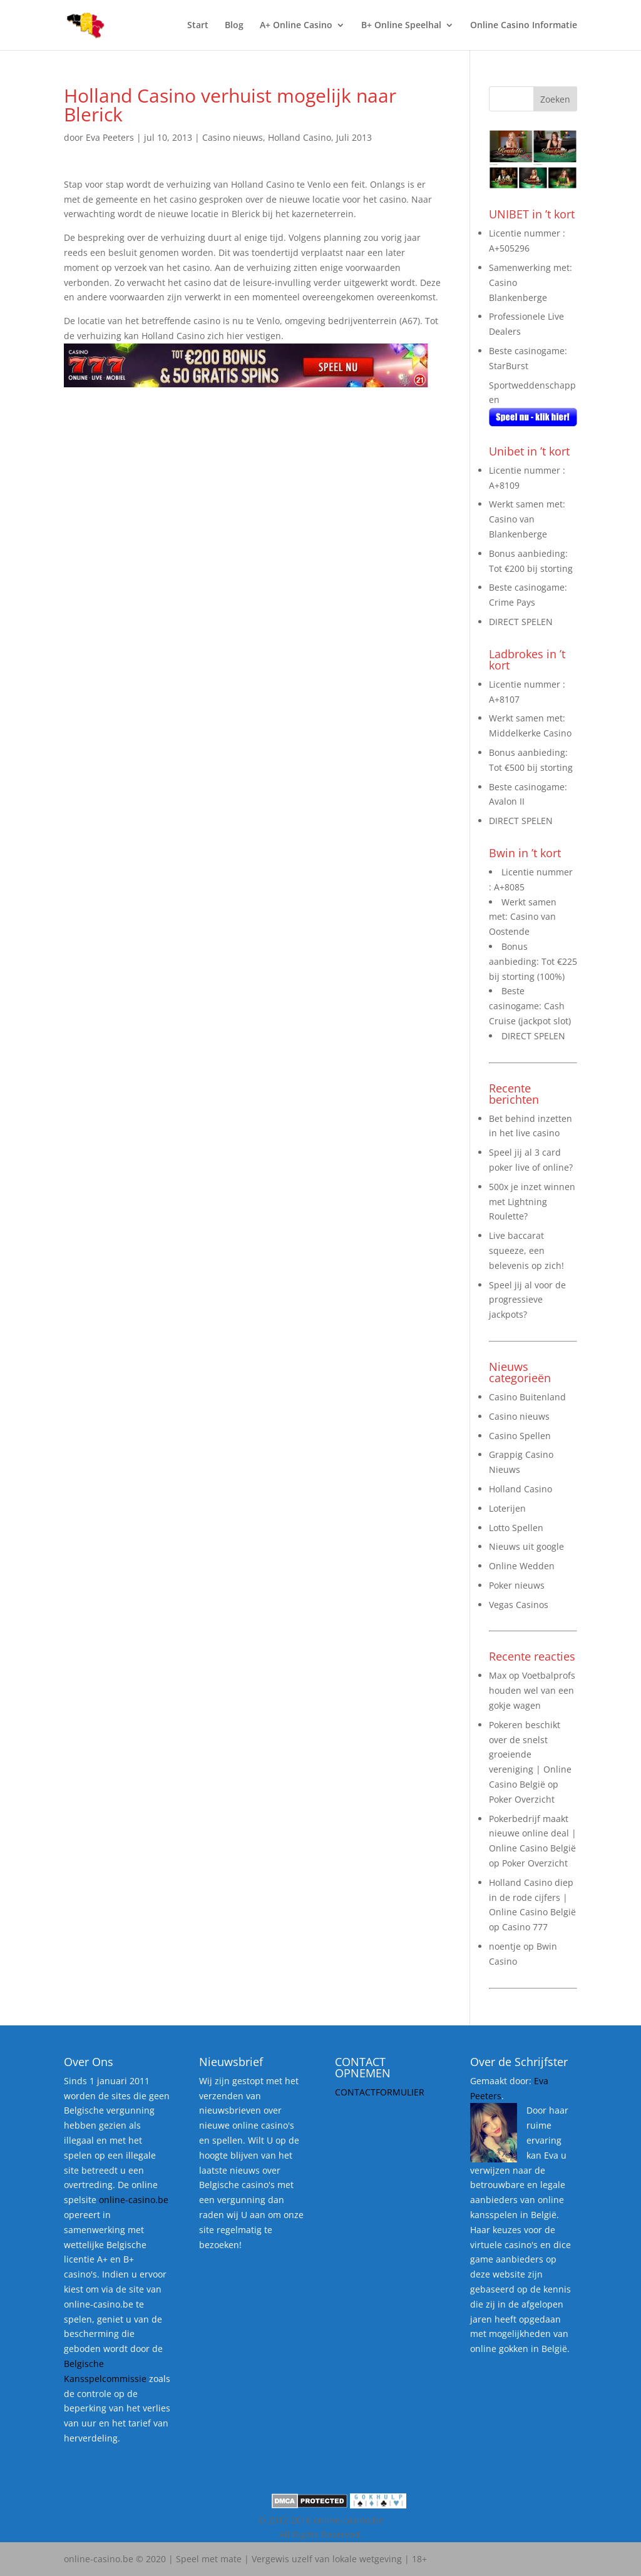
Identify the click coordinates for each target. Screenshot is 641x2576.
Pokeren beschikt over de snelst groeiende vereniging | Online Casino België (530, 1754)
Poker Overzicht (522, 1799)
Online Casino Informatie (523, 26)
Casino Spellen (520, 1436)
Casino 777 (525, 1927)
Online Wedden (522, 1566)
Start (197, 26)
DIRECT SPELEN (521, 622)
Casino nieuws (232, 137)
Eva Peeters (110, 137)
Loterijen (507, 1508)
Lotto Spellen (516, 1528)
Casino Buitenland (527, 1397)
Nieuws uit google (526, 1546)
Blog (234, 26)
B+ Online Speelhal (401, 26)
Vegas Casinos (518, 1605)
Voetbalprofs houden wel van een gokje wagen (532, 1690)
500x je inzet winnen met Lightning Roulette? (532, 1202)
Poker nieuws (517, 1585)
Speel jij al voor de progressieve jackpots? (527, 1300)
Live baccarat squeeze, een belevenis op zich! (526, 1250)
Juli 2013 (354, 137)
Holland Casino (299, 137)
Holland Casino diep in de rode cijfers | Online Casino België (532, 1897)
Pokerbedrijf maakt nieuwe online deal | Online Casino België (533, 1834)
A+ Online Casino (296, 26)
